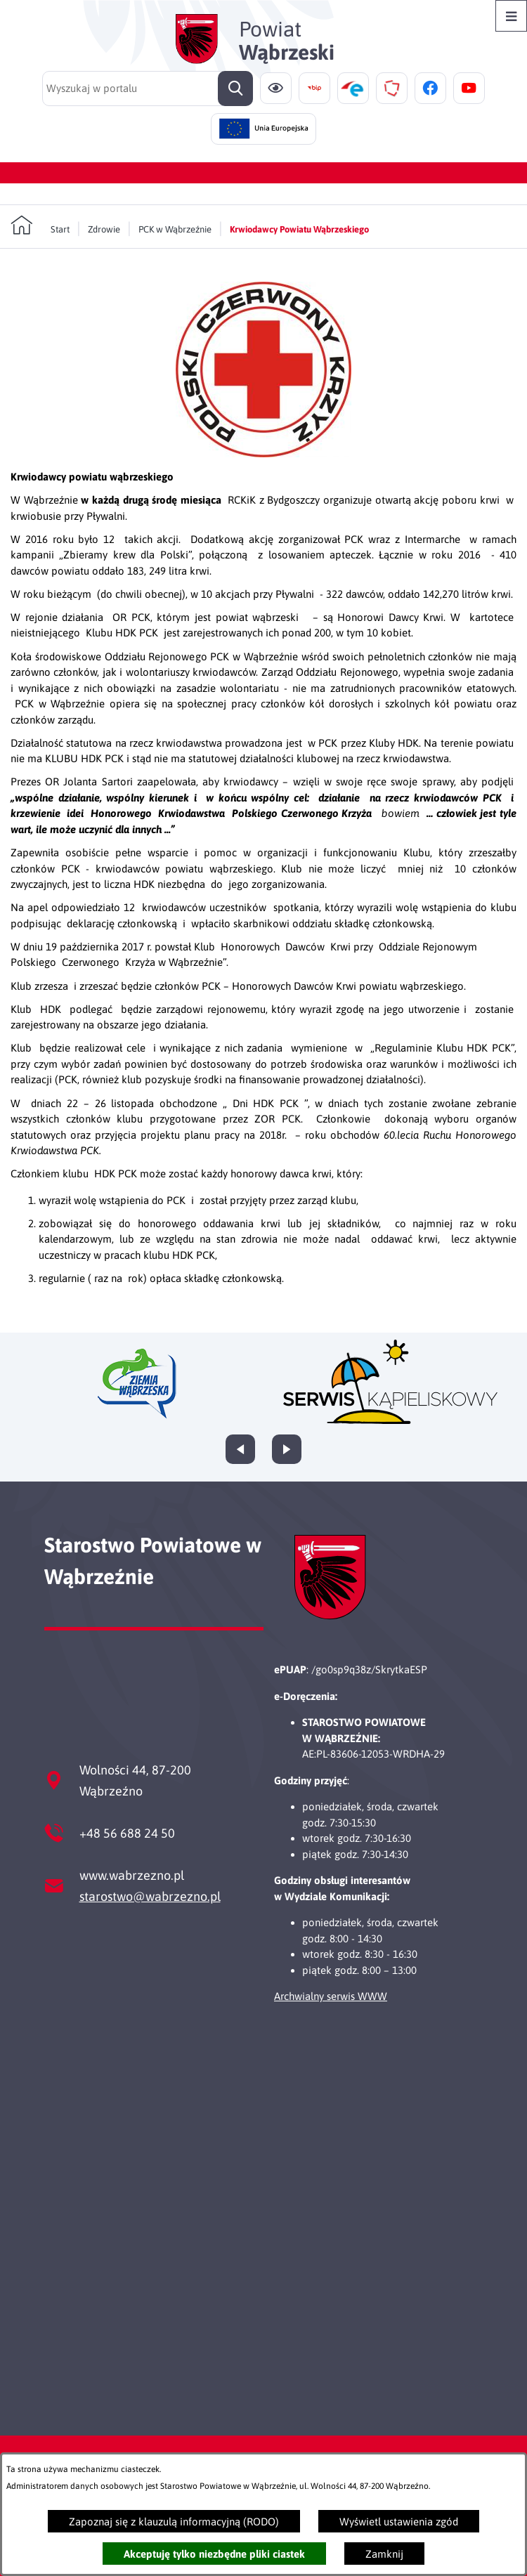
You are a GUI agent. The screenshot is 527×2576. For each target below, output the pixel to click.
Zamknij (384, 2554)
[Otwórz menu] (511, 16)
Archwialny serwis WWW (330, 1996)
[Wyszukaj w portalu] (147, 88)
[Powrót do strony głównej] (40, 225)
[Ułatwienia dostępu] (276, 88)
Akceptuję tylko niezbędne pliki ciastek (214, 2554)
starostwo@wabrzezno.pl (150, 1896)
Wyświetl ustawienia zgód (398, 2522)
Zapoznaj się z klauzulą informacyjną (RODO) (174, 2522)
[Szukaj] (235, 88)
